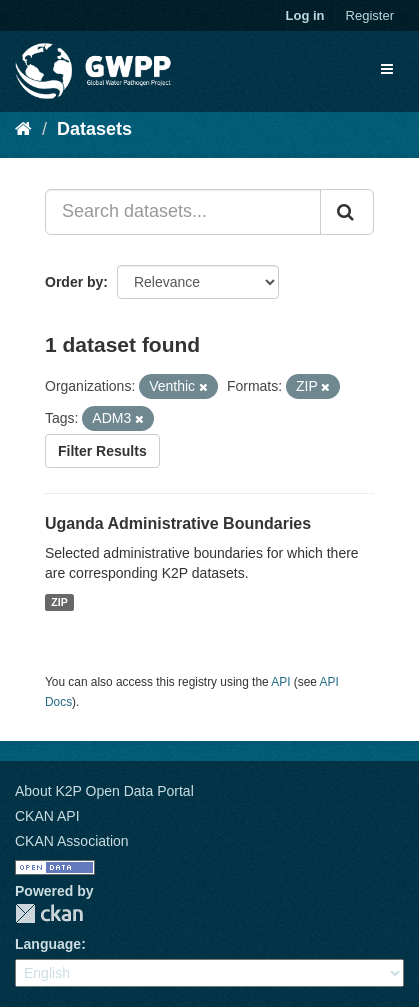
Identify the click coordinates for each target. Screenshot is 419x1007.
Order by (74, 282)
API (280, 682)
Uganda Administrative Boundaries (178, 523)
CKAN (49, 913)
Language (48, 944)
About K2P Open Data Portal (104, 791)
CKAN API (47, 816)
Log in (305, 15)
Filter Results (102, 451)
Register (370, 15)
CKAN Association (72, 841)
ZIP (59, 602)
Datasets (94, 129)
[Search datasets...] (183, 212)
